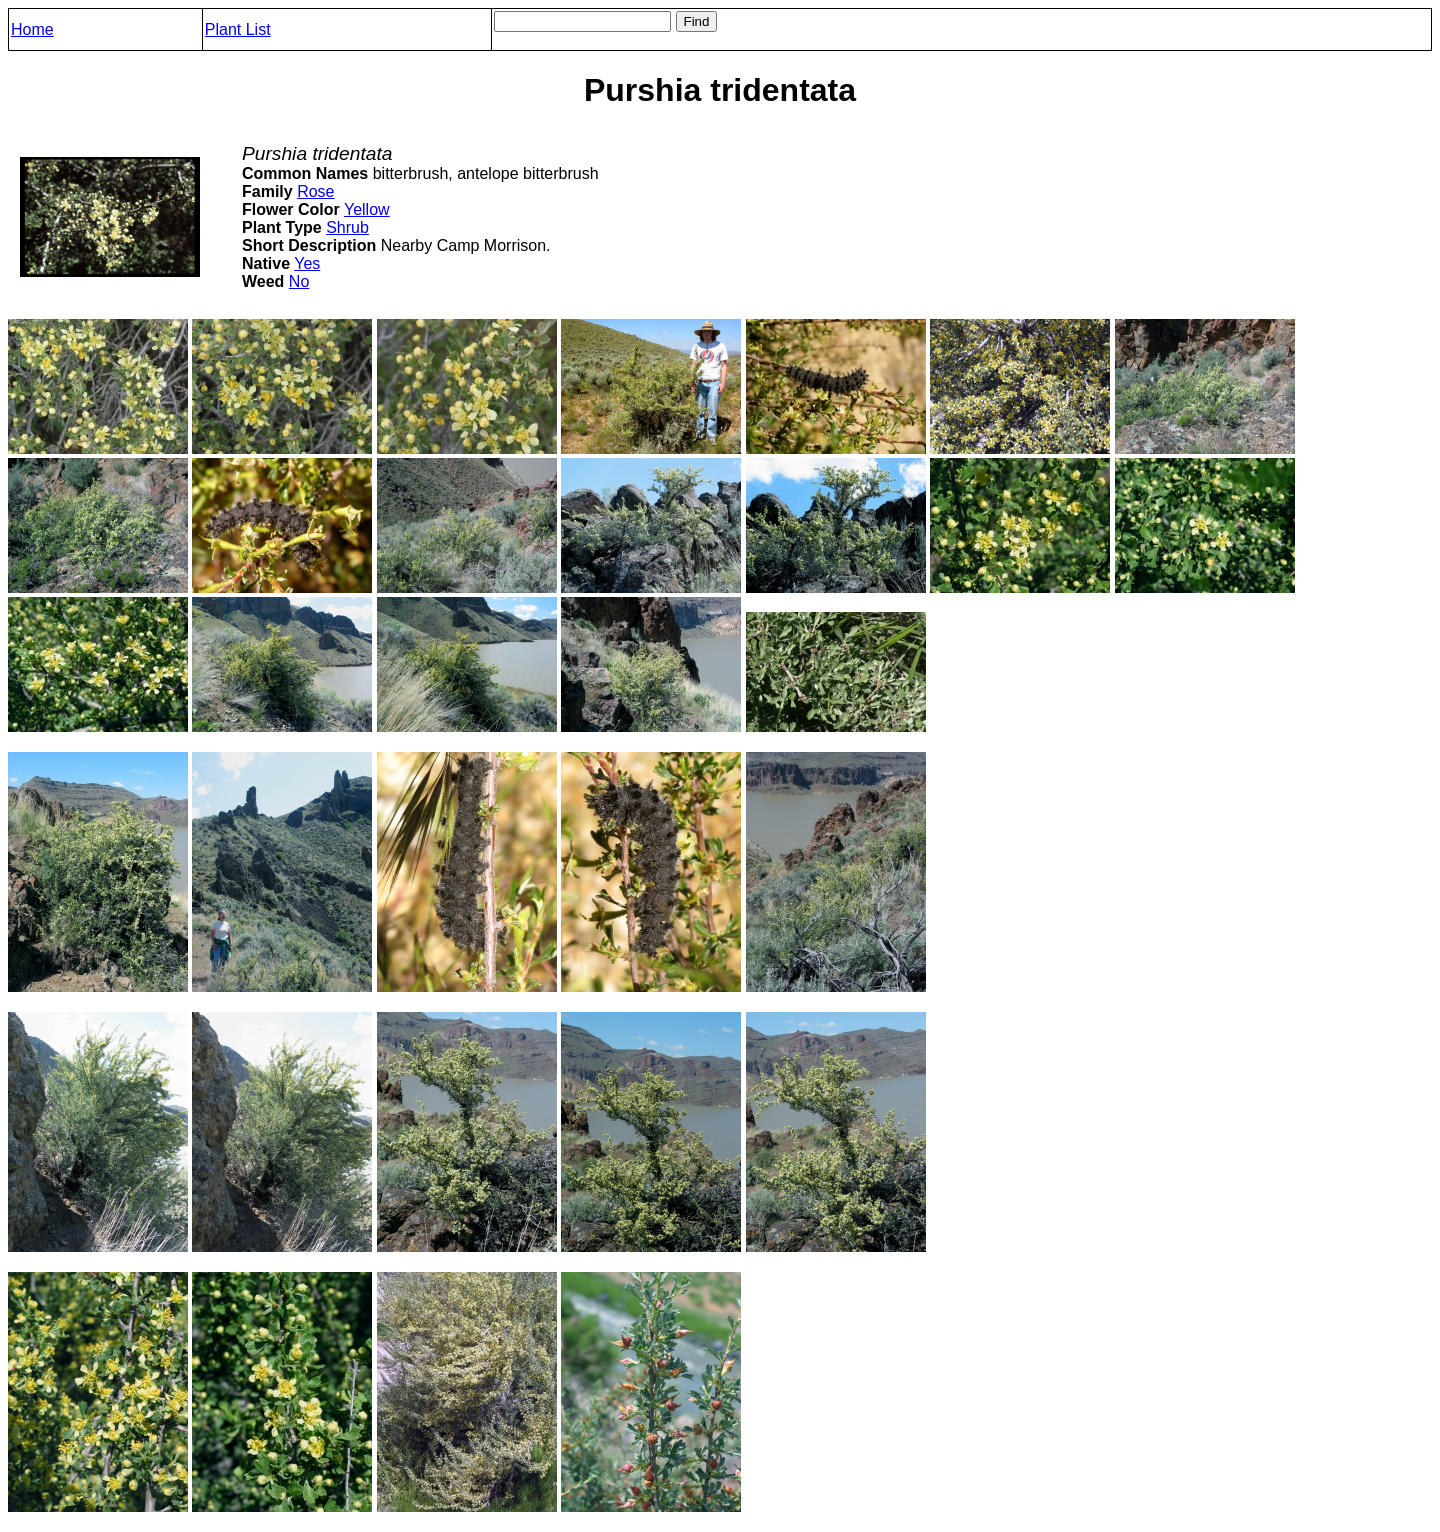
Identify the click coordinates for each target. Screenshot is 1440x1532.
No (299, 281)
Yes (307, 263)
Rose (315, 191)
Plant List (238, 29)
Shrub (347, 227)
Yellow (367, 209)
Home (32, 29)
